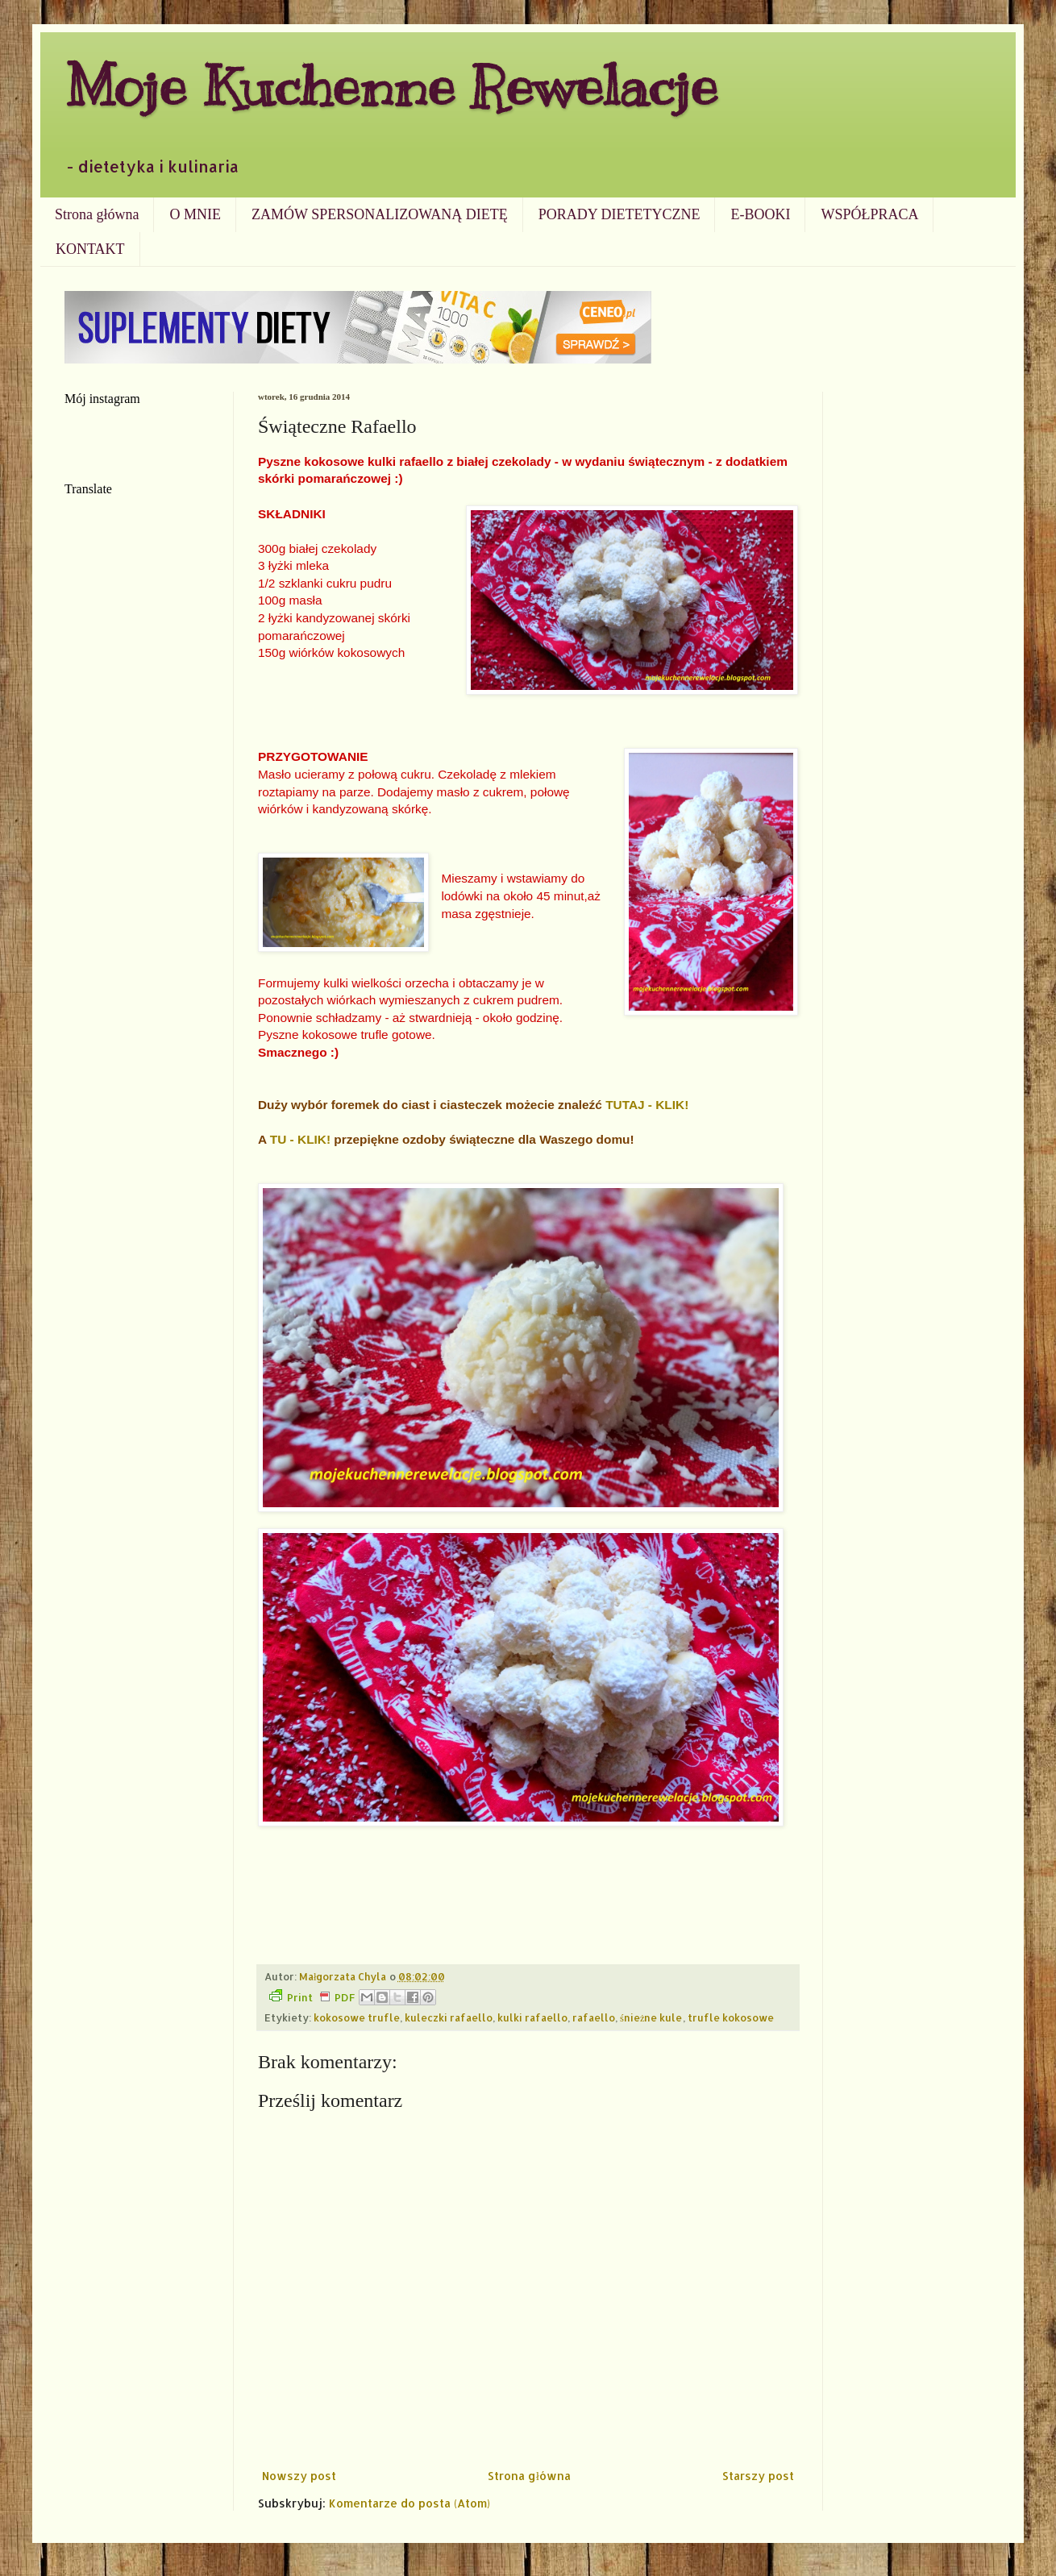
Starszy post (758, 2476)
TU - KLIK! (300, 1139)
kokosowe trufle (357, 2017)
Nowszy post (299, 2476)
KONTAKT (90, 249)
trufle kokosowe (731, 2017)
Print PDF (312, 1996)
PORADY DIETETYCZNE (619, 214)
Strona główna (97, 214)
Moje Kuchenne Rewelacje (390, 86)
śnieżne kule (651, 2017)
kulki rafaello (532, 2017)
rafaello (593, 2017)
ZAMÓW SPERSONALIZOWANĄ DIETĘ (380, 214)
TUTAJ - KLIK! (646, 1104)
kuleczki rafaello (449, 2017)
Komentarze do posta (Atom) (409, 2503)
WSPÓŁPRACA (869, 214)
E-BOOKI (760, 214)
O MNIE (195, 214)
